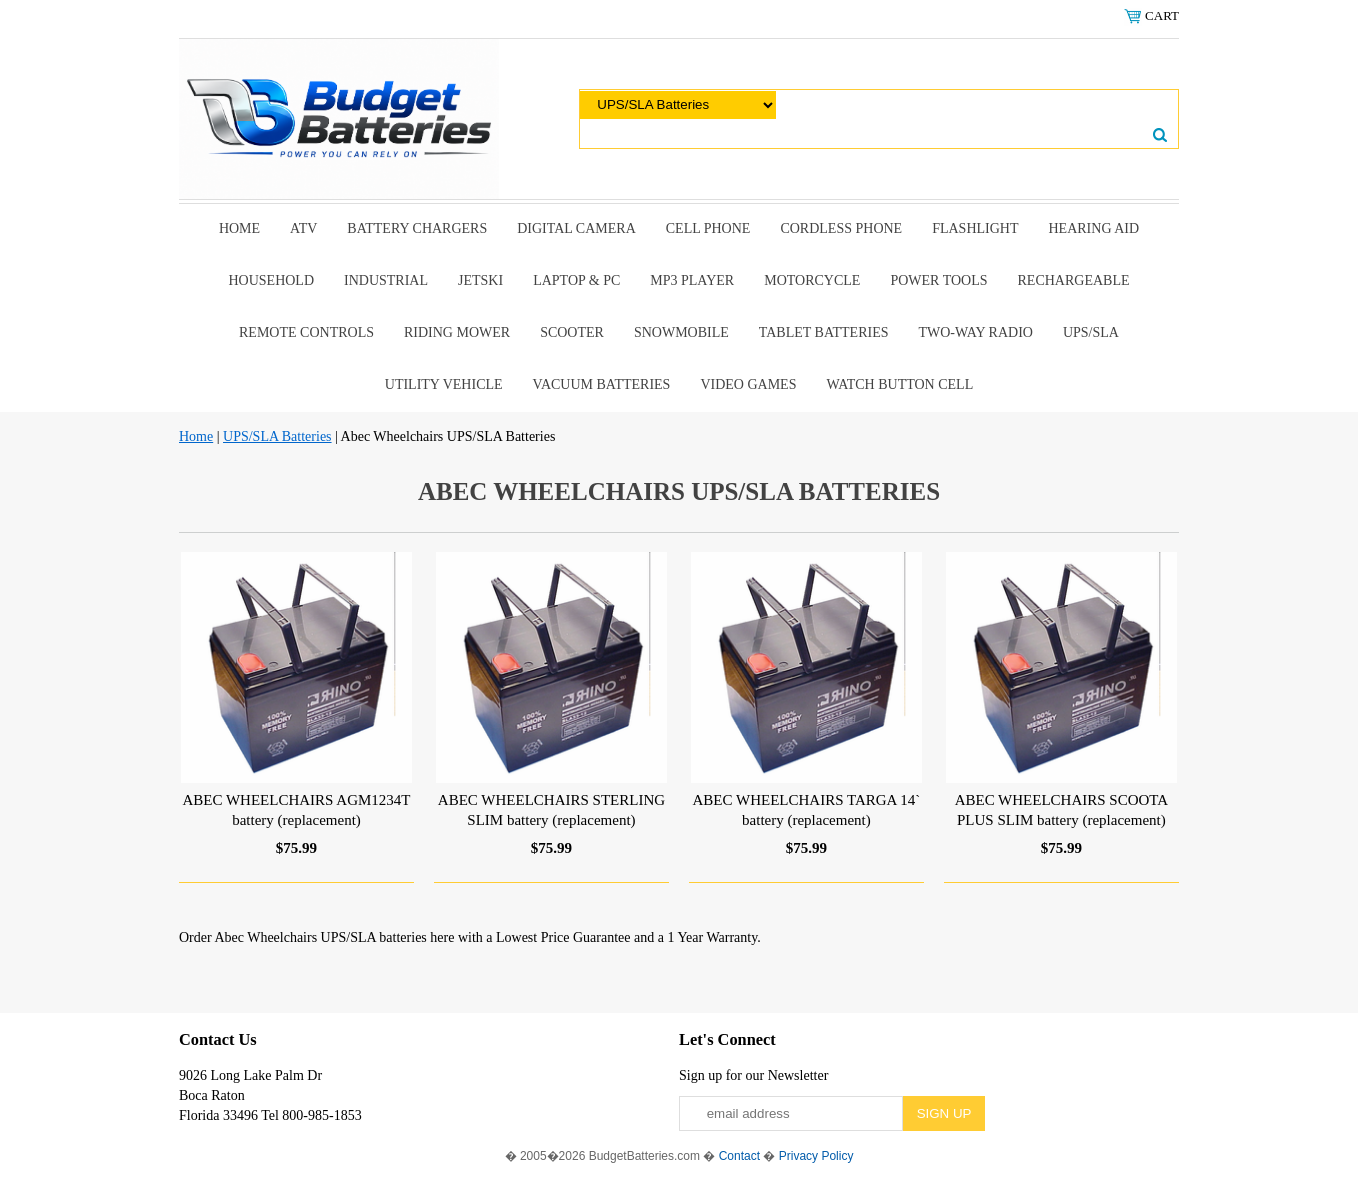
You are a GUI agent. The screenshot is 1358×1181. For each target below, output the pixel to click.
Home (239, 228)
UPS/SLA (1091, 332)
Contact (739, 1156)
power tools (938, 280)
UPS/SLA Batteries (277, 436)
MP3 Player (692, 280)
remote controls (306, 332)
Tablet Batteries (824, 332)
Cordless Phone (841, 228)
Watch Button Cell (899, 384)
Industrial (386, 280)
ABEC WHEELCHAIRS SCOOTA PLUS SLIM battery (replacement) (1062, 810)
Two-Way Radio (975, 332)
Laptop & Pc (576, 280)
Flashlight (975, 228)
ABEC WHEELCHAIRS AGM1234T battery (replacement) (296, 810)
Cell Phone (708, 228)
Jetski (480, 280)
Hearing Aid (1094, 228)
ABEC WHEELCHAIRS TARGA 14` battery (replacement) (807, 810)
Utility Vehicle (444, 384)
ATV (303, 228)
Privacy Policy (816, 1156)
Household (271, 280)
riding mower (457, 332)
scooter (572, 332)
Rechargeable (1074, 280)
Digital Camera (576, 228)
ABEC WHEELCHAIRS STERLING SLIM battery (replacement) (551, 810)
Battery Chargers (417, 228)
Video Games (748, 384)
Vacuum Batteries (602, 384)
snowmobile (681, 332)
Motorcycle (812, 280)
